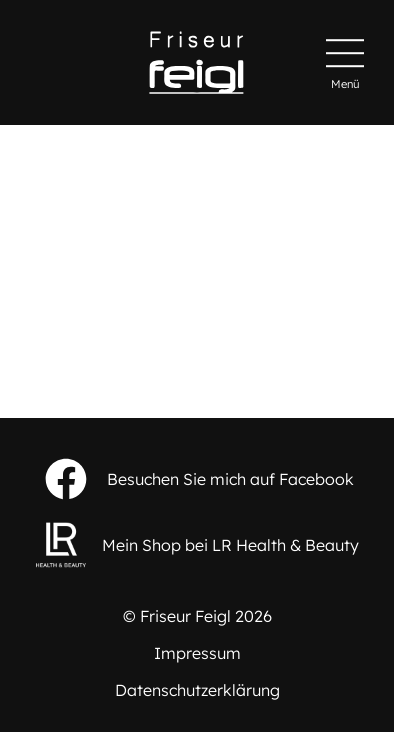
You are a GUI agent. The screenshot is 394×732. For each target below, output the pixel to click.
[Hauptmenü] (345, 63)
